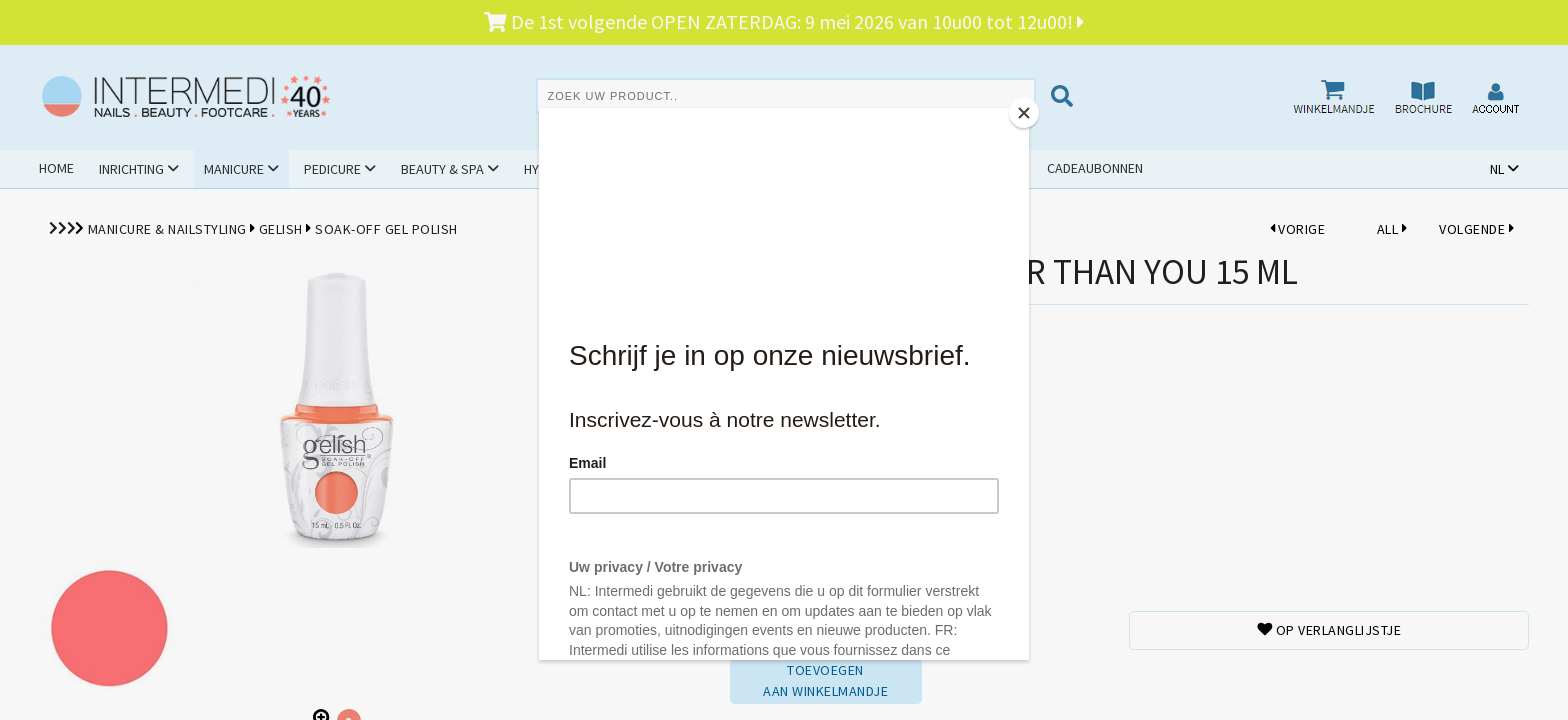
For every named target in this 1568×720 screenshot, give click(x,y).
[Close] (1024, 113)
